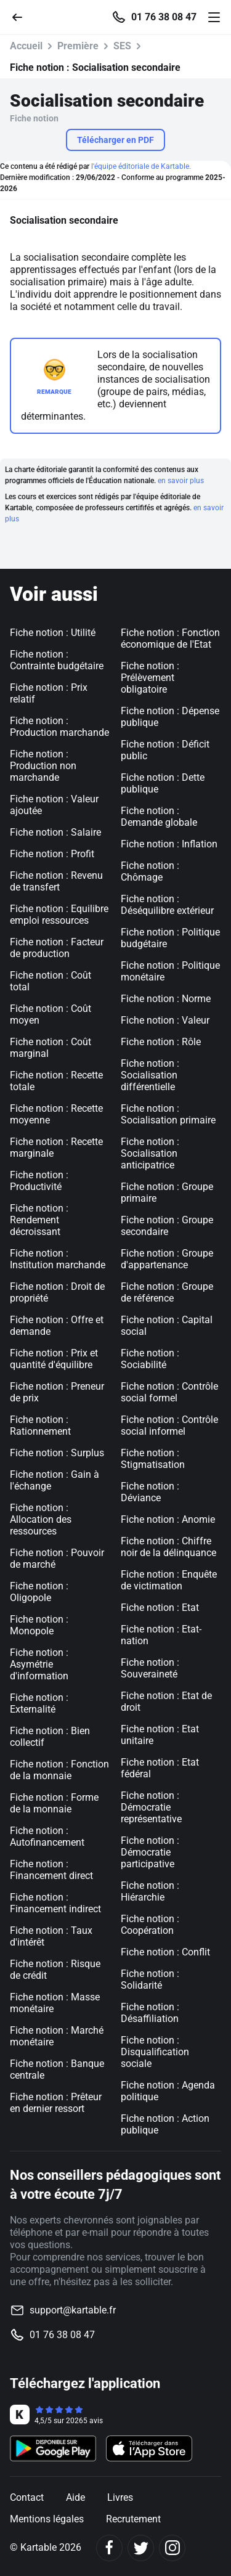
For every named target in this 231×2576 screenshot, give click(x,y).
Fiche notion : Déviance (150, 1492)
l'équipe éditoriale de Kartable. (141, 166)
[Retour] (22, 16)
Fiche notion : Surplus (57, 1453)
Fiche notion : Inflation (169, 844)
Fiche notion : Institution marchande (57, 1259)
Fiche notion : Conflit (165, 1952)
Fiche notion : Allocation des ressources (40, 1519)
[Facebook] (109, 2548)
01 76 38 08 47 (164, 17)
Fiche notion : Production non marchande (43, 765)
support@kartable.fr (73, 2310)
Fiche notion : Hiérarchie (150, 1891)
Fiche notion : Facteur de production (56, 948)
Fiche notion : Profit (52, 854)
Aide (75, 2497)
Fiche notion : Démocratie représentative (151, 1807)
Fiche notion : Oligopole (39, 1592)
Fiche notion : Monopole (39, 1625)
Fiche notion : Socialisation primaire (168, 1114)
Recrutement (133, 2519)
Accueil (26, 46)
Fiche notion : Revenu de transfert (56, 881)
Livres (120, 2497)
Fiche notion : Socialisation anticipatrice (150, 1153)
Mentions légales (47, 2519)
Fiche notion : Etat (160, 1607)
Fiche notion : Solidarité (150, 1979)
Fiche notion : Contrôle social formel (169, 1392)
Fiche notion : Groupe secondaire (167, 1225)
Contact (27, 2497)
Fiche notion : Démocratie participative (150, 1852)
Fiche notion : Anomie (168, 1519)
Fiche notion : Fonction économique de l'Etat (170, 638)
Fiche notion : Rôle (161, 1042)
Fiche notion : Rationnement (40, 1425)
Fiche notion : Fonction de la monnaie (59, 1770)
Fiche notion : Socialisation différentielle (150, 1075)
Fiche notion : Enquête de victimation (169, 1580)
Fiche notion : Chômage (150, 871)
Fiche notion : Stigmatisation (153, 1458)
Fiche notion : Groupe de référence (167, 1292)
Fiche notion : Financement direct (51, 1869)
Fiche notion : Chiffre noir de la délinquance (168, 1547)
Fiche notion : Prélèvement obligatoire (150, 677)
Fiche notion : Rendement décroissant (39, 1219)
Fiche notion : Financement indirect (55, 1903)
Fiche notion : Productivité (39, 1180)
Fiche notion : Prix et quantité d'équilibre (54, 1359)
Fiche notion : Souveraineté (150, 1668)
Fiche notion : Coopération (150, 1924)
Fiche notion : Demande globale (159, 816)
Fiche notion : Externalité (39, 1703)
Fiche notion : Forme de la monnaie (54, 1803)
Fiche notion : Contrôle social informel (169, 1425)
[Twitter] (141, 2548)
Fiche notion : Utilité (52, 632)
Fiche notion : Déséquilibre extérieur (167, 904)
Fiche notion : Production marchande (59, 726)
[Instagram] (172, 2548)
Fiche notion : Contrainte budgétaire (56, 660)
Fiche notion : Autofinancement (47, 1836)
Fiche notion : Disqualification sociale (155, 2051)
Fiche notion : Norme (166, 999)
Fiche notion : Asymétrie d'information (39, 1664)
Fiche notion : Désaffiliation (150, 2012)
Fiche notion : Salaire (55, 832)
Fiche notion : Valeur (165, 1020)
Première (78, 46)
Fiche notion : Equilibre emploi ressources (59, 914)
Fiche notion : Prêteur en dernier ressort (56, 2102)
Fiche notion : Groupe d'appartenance (167, 1259)
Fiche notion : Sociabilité (150, 1359)
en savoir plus (181, 480)
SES (122, 46)
